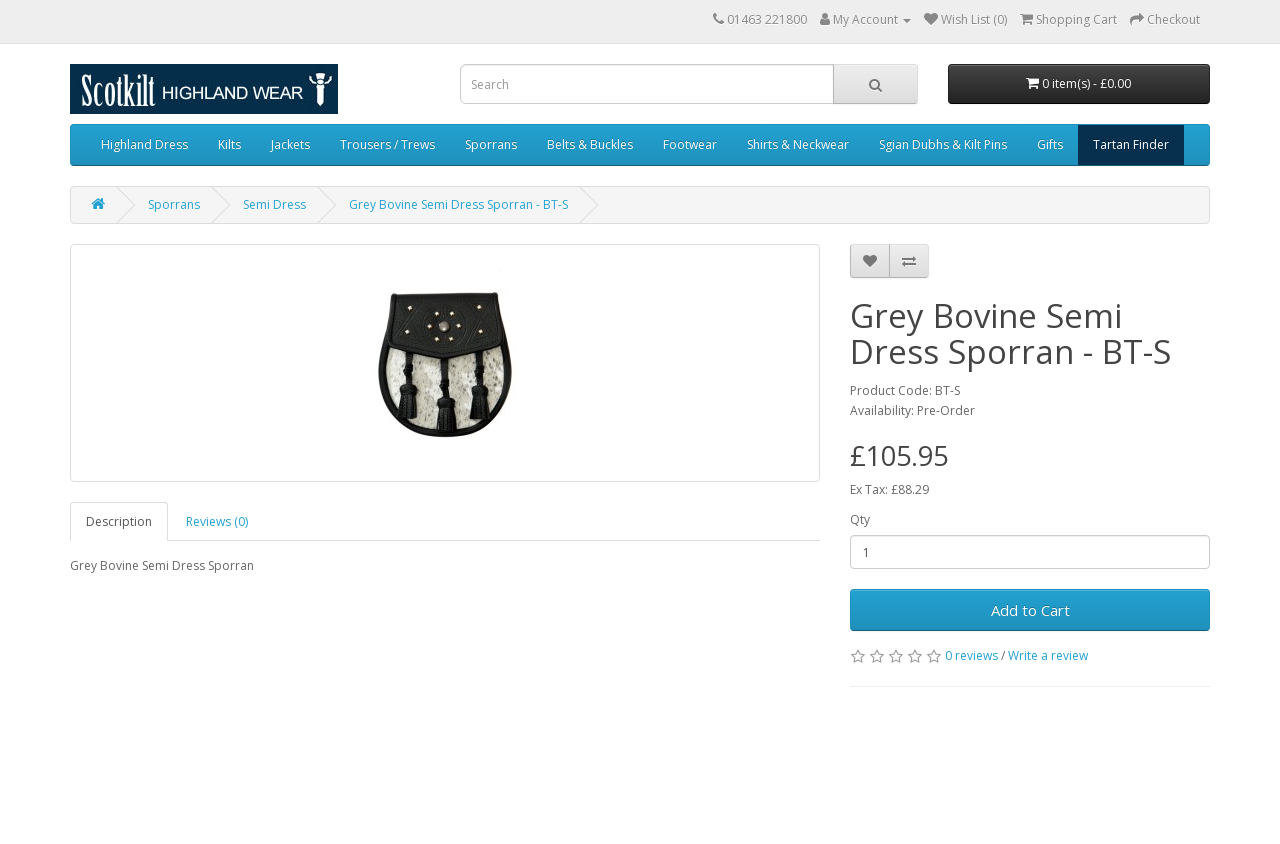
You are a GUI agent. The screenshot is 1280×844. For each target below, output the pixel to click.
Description (119, 521)
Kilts (229, 144)
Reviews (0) (217, 521)
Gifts (1050, 144)
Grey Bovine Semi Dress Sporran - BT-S (458, 204)
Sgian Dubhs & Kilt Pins (943, 144)
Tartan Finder (1131, 144)
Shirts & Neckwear (798, 144)
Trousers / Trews (387, 144)
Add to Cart (1030, 610)
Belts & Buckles (590, 144)
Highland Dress (144, 144)
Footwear (690, 144)
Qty (860, 519)
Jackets (290, 144)
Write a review (1048, 655)
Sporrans (491, 144)
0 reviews (971, 655)
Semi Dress (274, 204)
